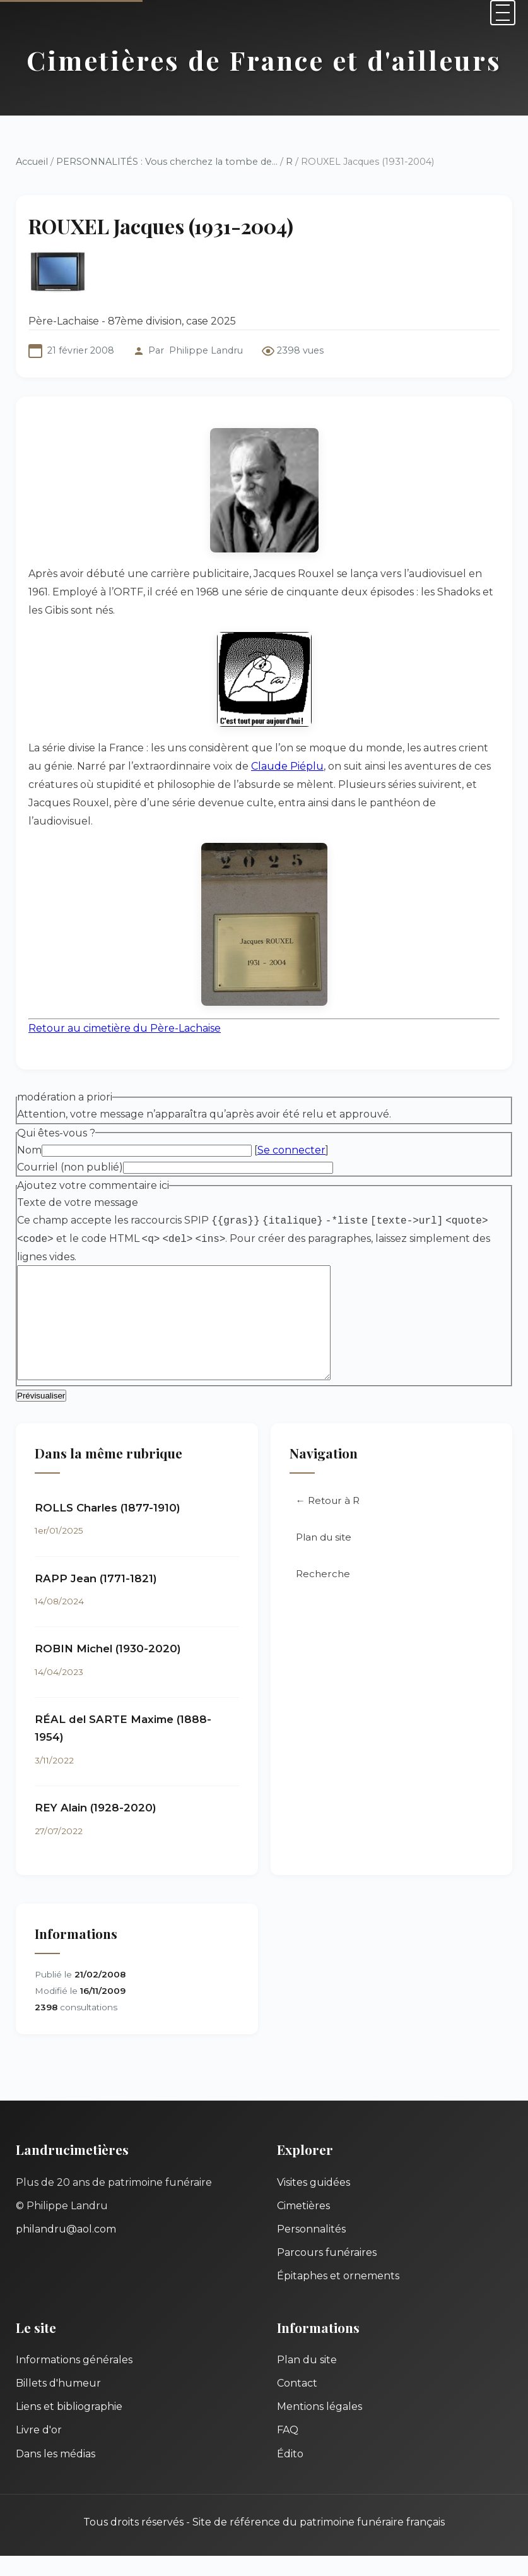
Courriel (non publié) (70, 1167)
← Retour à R (328, 1521)
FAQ (287, 2450)
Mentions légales (319, 2427)
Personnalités (311, 2249)
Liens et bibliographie (69, 2427)
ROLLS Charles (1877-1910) (107, 1528)
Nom (29, 1150)
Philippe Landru (206, 350)
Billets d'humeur (58, 2403)
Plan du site (323, 1557)
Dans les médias (55, 2474)
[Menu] (502, 12)
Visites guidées (313, 2203)
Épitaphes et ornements (338, 2296)
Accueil (32, 161)
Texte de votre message (77, 1202)
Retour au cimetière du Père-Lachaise (124, 1028)
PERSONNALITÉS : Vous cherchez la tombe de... (167, 161)
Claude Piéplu (287, 766)
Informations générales (74, 2380)
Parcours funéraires (327, 2273)
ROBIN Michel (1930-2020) (108, 1668)
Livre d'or (39, 2450)
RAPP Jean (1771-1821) (96, 1598)
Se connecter (291, 1150)
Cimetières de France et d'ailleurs (264, 60)
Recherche (323, 1594)
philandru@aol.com (66, 2249)
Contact (297, 2403)
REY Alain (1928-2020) (95, 1828)
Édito (290, 2474)
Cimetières (303, 2226)
